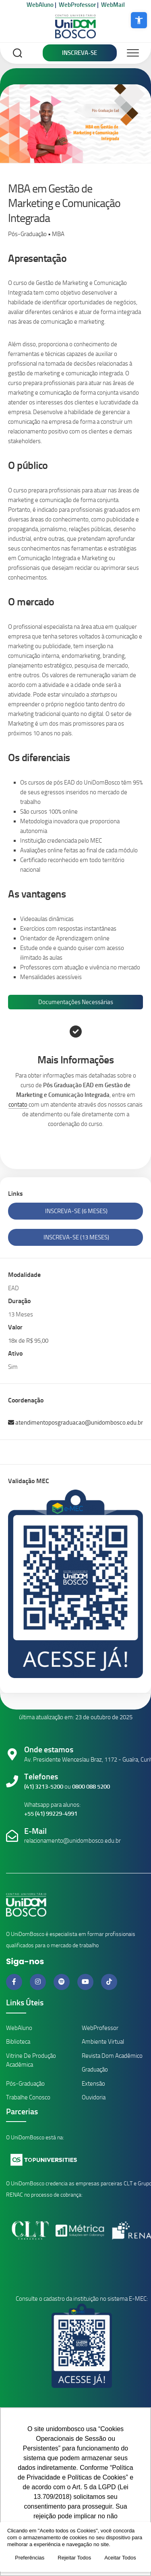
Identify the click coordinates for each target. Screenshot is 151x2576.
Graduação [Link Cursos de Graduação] (95, 2069)
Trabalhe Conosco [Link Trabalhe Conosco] (28, 2097)
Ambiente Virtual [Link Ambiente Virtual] (103, 2041)
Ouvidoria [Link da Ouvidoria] (93, 2097)
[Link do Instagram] (39, 1982)
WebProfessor (77, 4)
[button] (139, 20)
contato (18, 1104)
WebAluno (40, 4)
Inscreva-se (79, 53)
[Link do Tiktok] (109, 1982)
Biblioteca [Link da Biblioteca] (18, 2041)
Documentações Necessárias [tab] (75, 1002)
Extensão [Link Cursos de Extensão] (93, 2083)
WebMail (113, 4)
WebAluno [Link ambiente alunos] (19, 2028)
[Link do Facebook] (15, 1982)
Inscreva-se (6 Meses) (76, 1211)
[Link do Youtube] (86, 1982)
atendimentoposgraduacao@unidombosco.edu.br (75, 1422)
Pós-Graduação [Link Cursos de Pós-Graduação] (25, 2083)
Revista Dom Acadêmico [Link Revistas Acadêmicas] (112, 2055)
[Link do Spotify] (62, 1982)
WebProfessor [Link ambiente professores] (100, 2028)
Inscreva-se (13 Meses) (75, 1237)
